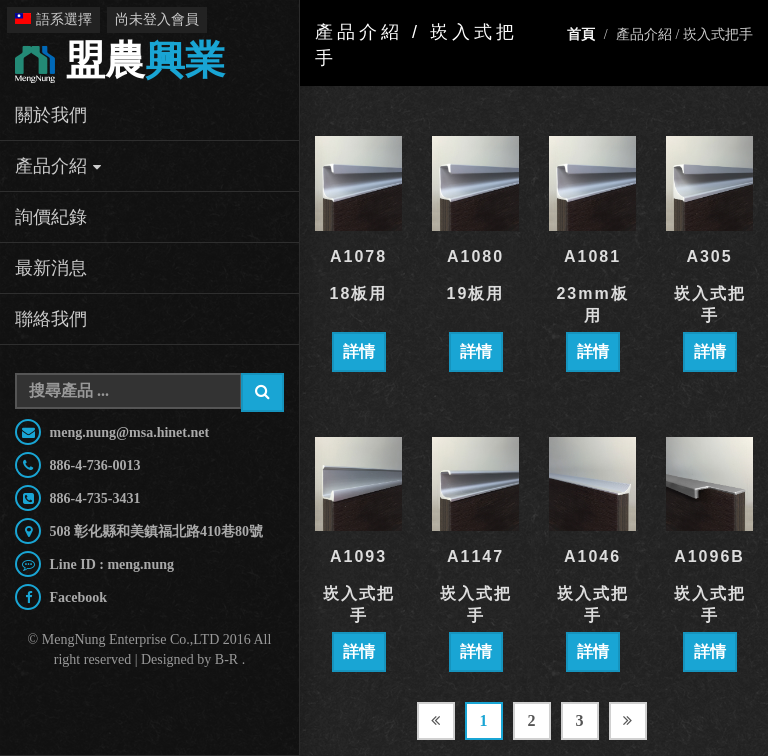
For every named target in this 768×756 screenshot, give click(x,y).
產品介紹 (51, 166)
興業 (120, 62)
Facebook (76, 597)
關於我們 (51, 115)
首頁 (581, 34)
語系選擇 (53, 19)
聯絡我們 (51, 319)
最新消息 (51, 268)
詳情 (359, 351)
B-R (226, 659)
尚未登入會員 (157, 19)
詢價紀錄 (51, 217)
